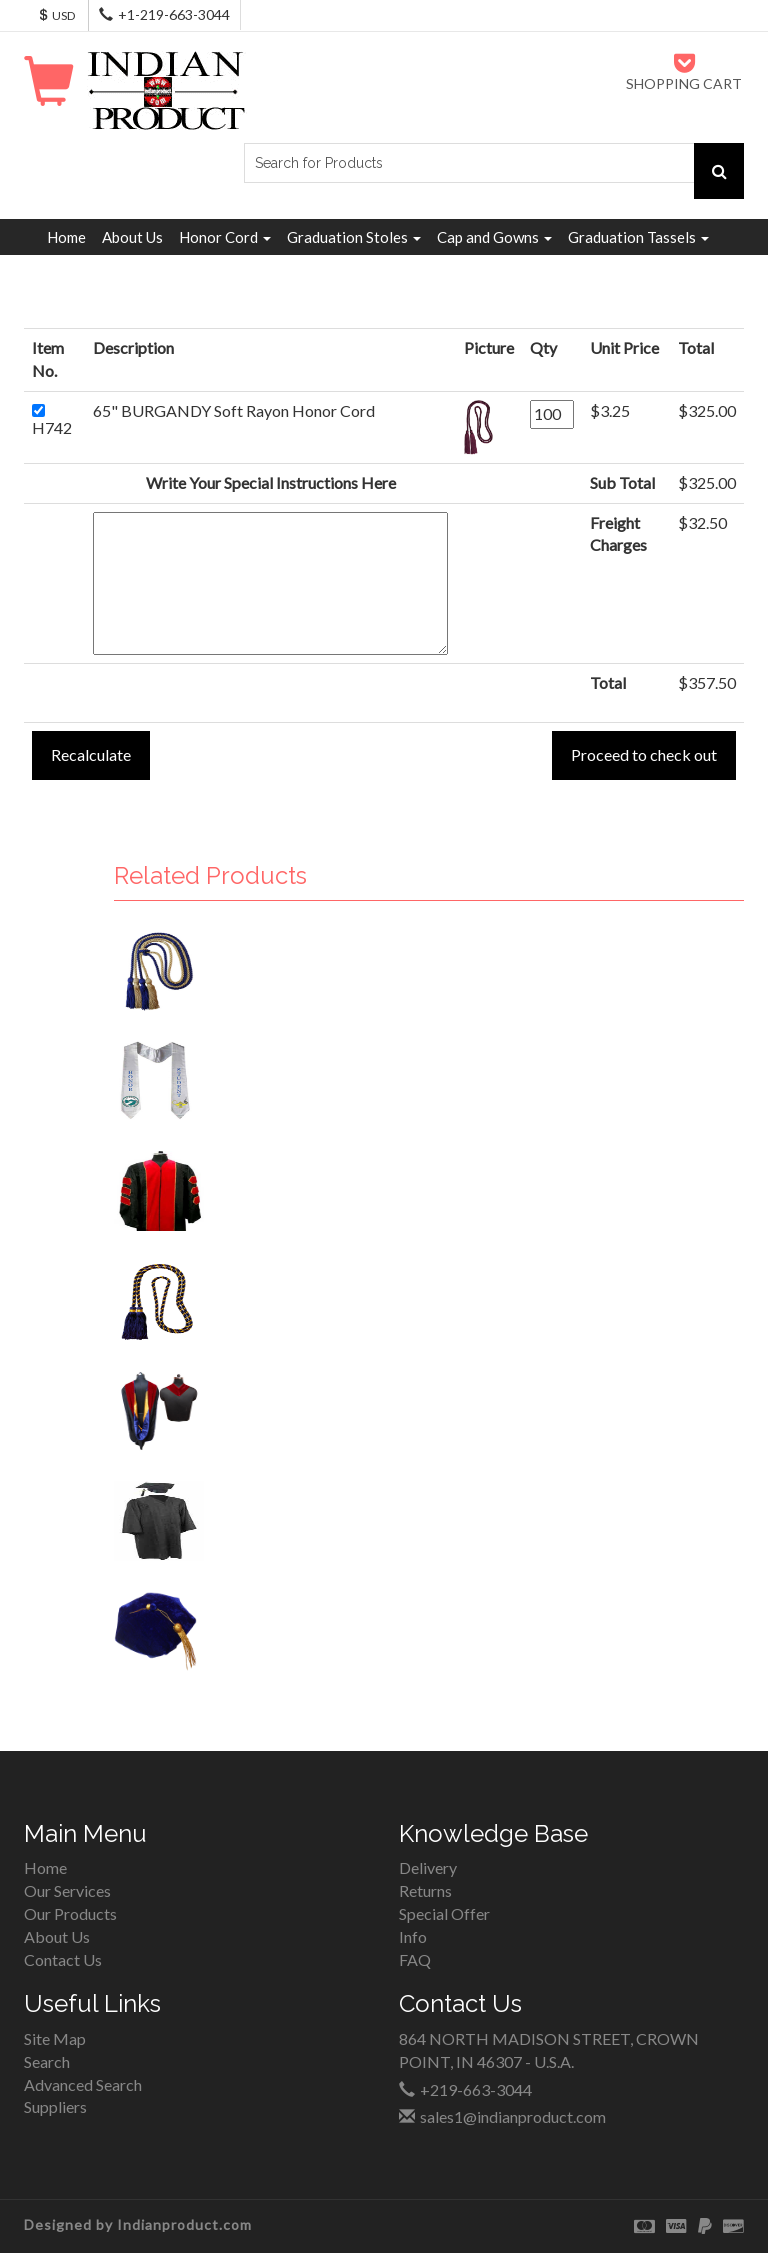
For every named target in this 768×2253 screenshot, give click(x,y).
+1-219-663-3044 (174, 14)
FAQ (415, 1959)
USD (56, 15)
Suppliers (55, 2106)
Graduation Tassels (638, 237)
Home (66, 237)
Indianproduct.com (184, 2224)
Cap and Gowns (494, 237)
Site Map (55, 2038)
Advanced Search (83, 2084)
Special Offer (444, 1913)
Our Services (67, 1890)
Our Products (70, 1913)
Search (47, 2061)
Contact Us (63, 1959)
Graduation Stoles (354, 237)
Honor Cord (225, 237)
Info (413, 1936)
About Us (132, 237)
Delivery (428, 1867)
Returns (425, 1890)
